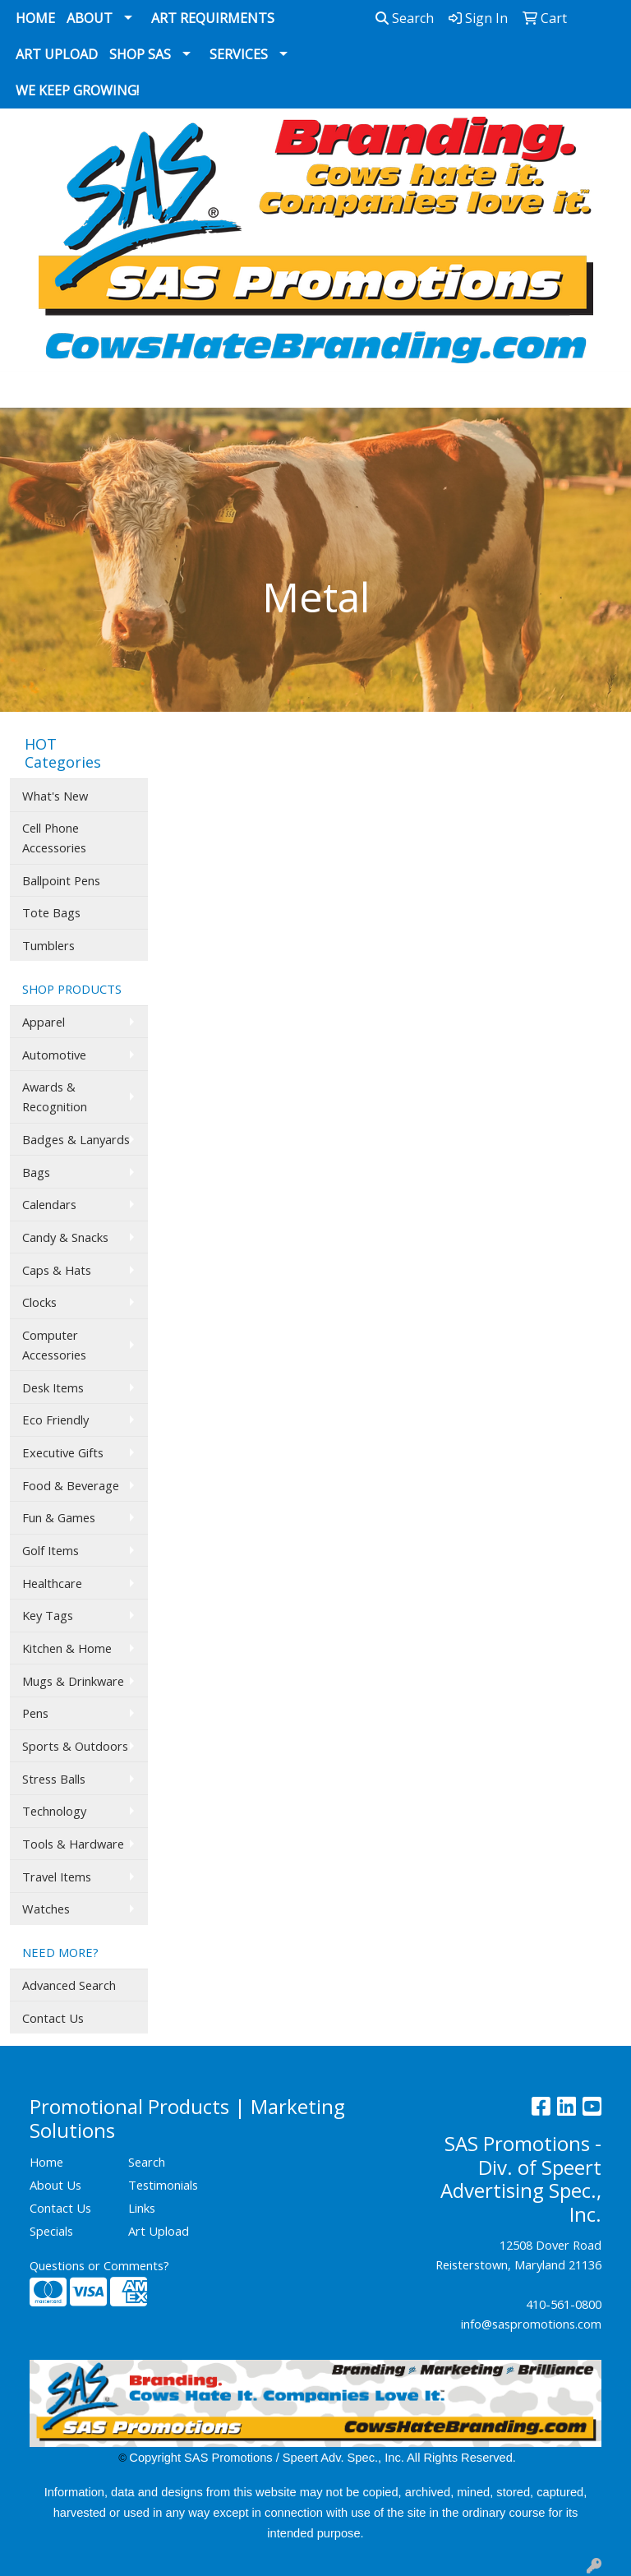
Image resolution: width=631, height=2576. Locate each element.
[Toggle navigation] (25, 389)
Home (35, 18)
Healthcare (52, 1583)
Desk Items (53, 1387)
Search (404, 18)
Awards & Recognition (54, 1096)
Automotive (54, 1054)
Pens (35, 1713)
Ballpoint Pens (61, 880)
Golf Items (50, 1550)
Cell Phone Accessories (54, 837)
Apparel (43, 1021)
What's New (55, 795)
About (90, 18)
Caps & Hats (56, 1270)
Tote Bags (51, 912)
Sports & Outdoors (75, 1746)
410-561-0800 (563, 2304)
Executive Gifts (63, 1452)
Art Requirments (212, 18)
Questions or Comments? (99, 2265)
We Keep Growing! (77, 90)
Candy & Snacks (65, 1237)
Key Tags (47, 1615)
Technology (54, 1811)
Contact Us (53, 2018)
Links (141, 2208)
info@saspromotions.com (531, 2323)
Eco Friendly (55, 1419)
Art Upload (57, 54)
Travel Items (56, 1876)
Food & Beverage (70, 1485)
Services (239, 54)
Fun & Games (58, 1517)
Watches (46, 1908)
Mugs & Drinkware (73, 1681)
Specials (51, 2231)
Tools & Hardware (73, 1843)
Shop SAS (140, 54)
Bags (36, 1172)
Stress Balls (53, 1778)
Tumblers (48, 945)
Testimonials (163, 2185)
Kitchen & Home (67, 1648)
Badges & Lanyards (76, 1139)
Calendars (49, 1204)
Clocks (39, 1302)
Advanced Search (69, 1985)
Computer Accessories (54, 1345)
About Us (55, 2185)
